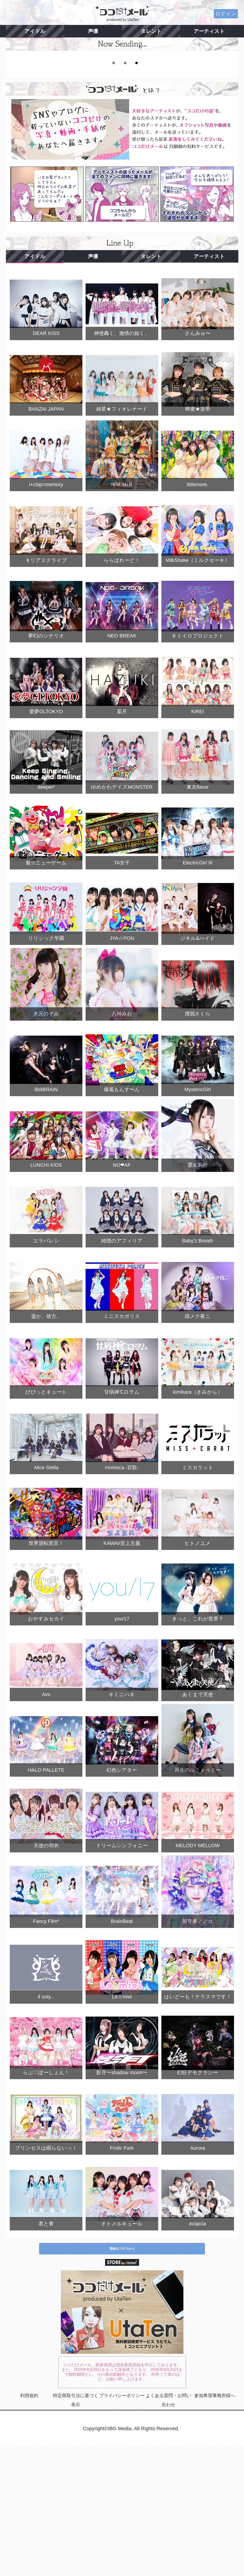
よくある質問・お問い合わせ (168, 2445)
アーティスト (209, 31)
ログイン (225, 14)
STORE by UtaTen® (122, 2307)
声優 (93, 31)
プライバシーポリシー (122, 2440)
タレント (151, 31)
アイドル (35, 31)
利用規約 (29, 2440)
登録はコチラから (122, 2293)
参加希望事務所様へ (214, 2440)
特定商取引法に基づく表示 (75, 2445)
